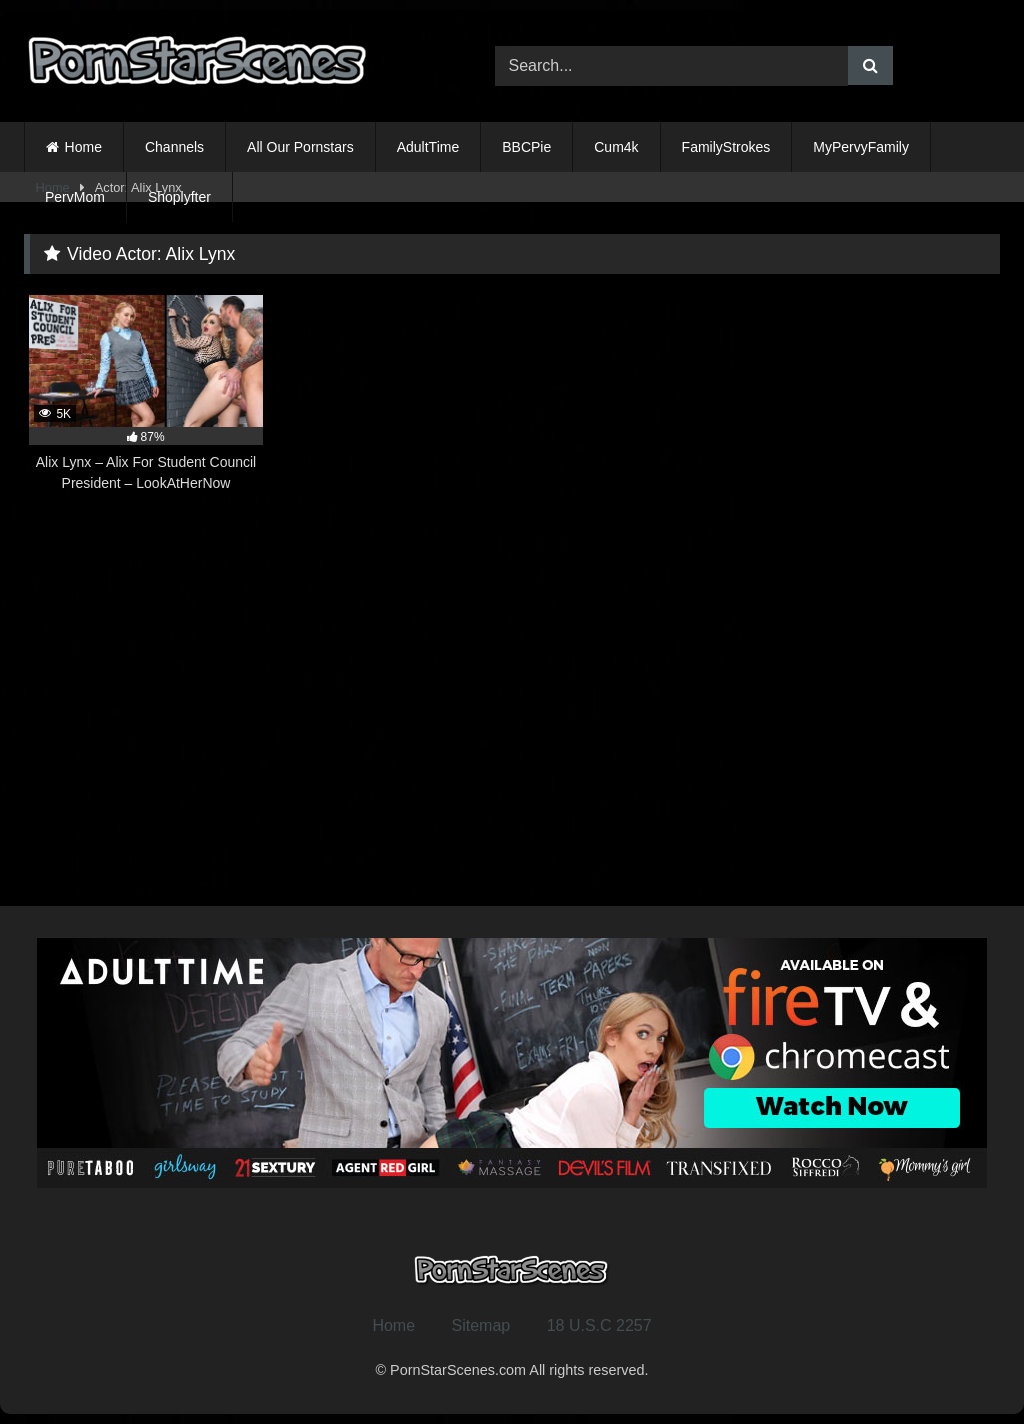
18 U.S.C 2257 (599, 1325)
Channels (174, 147)
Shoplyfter (179, 197)
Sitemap (481, 1325)
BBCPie (526, 147)
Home (83, 147)
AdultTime (428, 147)
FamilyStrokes (726, 147)
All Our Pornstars (300, 147)
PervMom (75, 197)
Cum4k (616, 147)
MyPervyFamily (861, 147)
